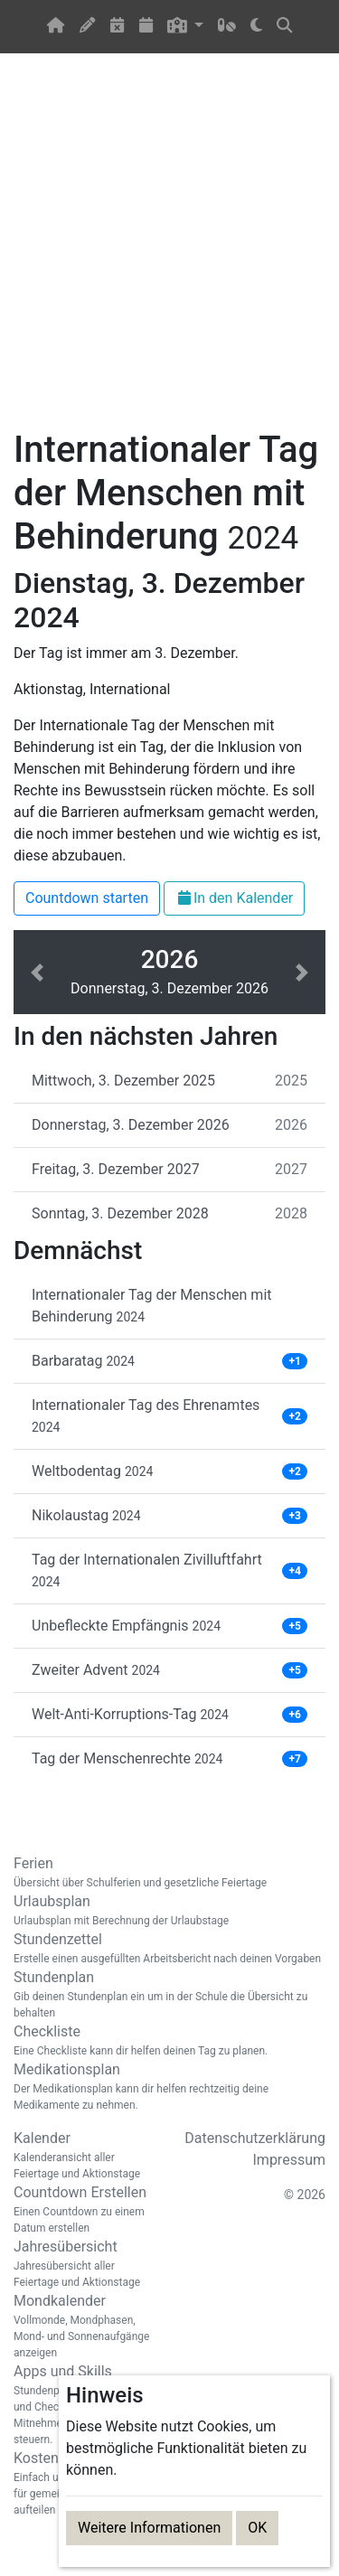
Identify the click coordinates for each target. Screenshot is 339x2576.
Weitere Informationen (149, 2527)
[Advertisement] (169, 251)
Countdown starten (86, 898)
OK (257, 2527)
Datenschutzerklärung (254, 2138)
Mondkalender (85, 2326)
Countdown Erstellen (85, 2210)
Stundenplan (169, 1995)
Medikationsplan (169, 2087)
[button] (186, 26)
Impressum (289, 2159)
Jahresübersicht (85, 2264)
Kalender (85, 2155)
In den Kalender (234, 898)
